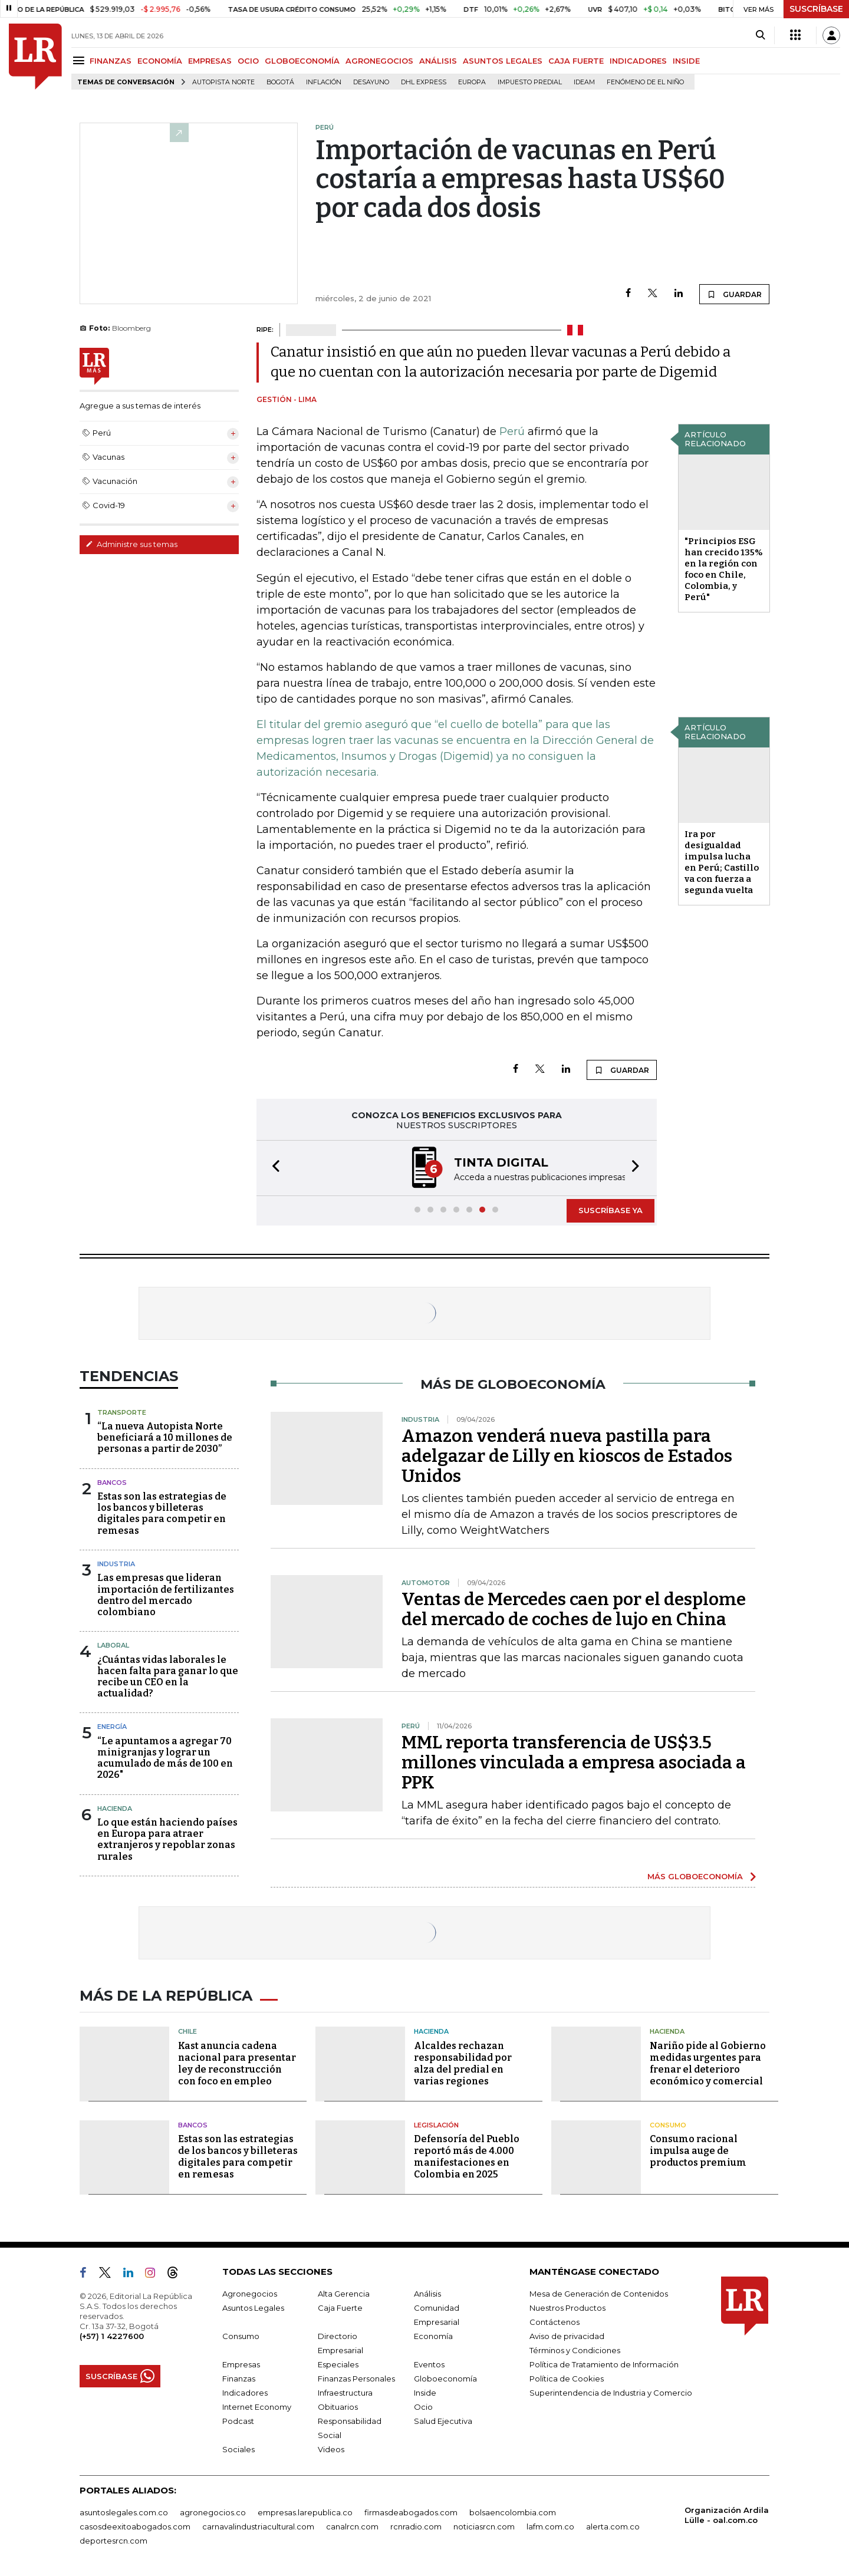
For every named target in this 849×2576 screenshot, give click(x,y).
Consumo (668, 2125)
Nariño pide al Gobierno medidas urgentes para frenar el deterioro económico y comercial (708, 2063)
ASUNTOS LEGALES (502, 60)
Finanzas (238, 2378)
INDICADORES (638, 60)
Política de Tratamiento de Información (604, 2364)
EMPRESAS (210, 60)
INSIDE (686, 60)
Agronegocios (249, 2293)
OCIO (248, 60)
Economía (433, 2336)
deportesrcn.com (113, 2540)
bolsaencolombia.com (512, 2512)
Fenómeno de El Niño (645, 82)
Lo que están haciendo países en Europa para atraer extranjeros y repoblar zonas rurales (167, 1839)
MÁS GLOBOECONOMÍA (695, 1876)
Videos (331, 2449)
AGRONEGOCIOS (379, 60)
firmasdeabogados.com (411, 2512)
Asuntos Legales (253, 2308)
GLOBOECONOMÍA (302, 60)
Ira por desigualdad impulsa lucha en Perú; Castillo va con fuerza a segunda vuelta (722, 862)
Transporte (121, 1412)
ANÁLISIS (438, 60)
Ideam (584, 82)
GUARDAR (734, 294)
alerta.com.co (613, 2526)
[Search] (760, 35)
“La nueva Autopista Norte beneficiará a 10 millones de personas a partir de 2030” (164, 1437)
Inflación (323, 82)
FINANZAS (110, 60)
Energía (112, 1726)
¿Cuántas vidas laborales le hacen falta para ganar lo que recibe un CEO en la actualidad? (167, 1676)
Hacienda (114, 1808)
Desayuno (371, 82)
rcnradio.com (416, 2526)
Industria (116, 1564)
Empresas (241, 2364)
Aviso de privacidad (566, 2336)
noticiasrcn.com (484, 2526)
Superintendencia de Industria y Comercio (610, 2392)
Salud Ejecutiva (443, 2421)
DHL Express (423, 82)
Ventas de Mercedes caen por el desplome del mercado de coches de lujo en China (574, 1609)
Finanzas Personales (356, 2378)
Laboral (113, 1645)
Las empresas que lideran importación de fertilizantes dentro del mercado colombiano (165, 1595)
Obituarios (338, 2407)
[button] (272, 1168)
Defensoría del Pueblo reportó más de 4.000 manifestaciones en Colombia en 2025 (466, 2156)
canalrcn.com (352, 2526)
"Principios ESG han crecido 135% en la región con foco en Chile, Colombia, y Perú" (724, 569)
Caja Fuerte (340, 2308)
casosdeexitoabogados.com (135, 2526)
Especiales (338, 2364)
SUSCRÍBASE (816, 9)
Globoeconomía (445, 2378)
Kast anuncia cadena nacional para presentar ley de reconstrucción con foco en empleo (237, 2063)
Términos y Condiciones (574, 2350)
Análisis (427, 2293)
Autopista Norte (223, 82)
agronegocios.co (213, 2512)
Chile (187, 2031)
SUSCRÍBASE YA (610, 1210)
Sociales (238, 2449)
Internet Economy (256, 2407)
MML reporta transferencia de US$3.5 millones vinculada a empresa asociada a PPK (574, 1762)
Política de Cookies (566, 2378)
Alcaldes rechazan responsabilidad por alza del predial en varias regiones (463, 2063)
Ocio (423, 2407)
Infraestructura (345, 2392)
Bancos (112, 1482)
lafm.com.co (550, 2526)
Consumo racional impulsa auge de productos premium (698, 2150)
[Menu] (80, 60)
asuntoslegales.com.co (124, 2512)
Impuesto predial (530, 82)
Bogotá (280, 82)
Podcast (238, 2421)
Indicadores (245, 2392)
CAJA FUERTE (576, 60)
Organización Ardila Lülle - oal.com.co (727, 2515)
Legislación (436, 2125)
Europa (472, 82)
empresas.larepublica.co (305, 2512)
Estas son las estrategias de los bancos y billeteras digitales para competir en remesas (161, 1513)
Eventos (429, 2364)
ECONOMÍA (159, 60)
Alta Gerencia (344, 2293)
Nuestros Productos (567, 2308)
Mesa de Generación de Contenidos (598, 2293)
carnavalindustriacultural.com (258, 2526)
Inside (425, 2392)
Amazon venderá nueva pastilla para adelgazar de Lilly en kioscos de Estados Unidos (567, 1456)
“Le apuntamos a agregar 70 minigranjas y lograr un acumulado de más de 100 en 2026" (165, 1758)
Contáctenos (554, 2322)
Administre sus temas (131, 544)
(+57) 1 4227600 (112, 2336)
